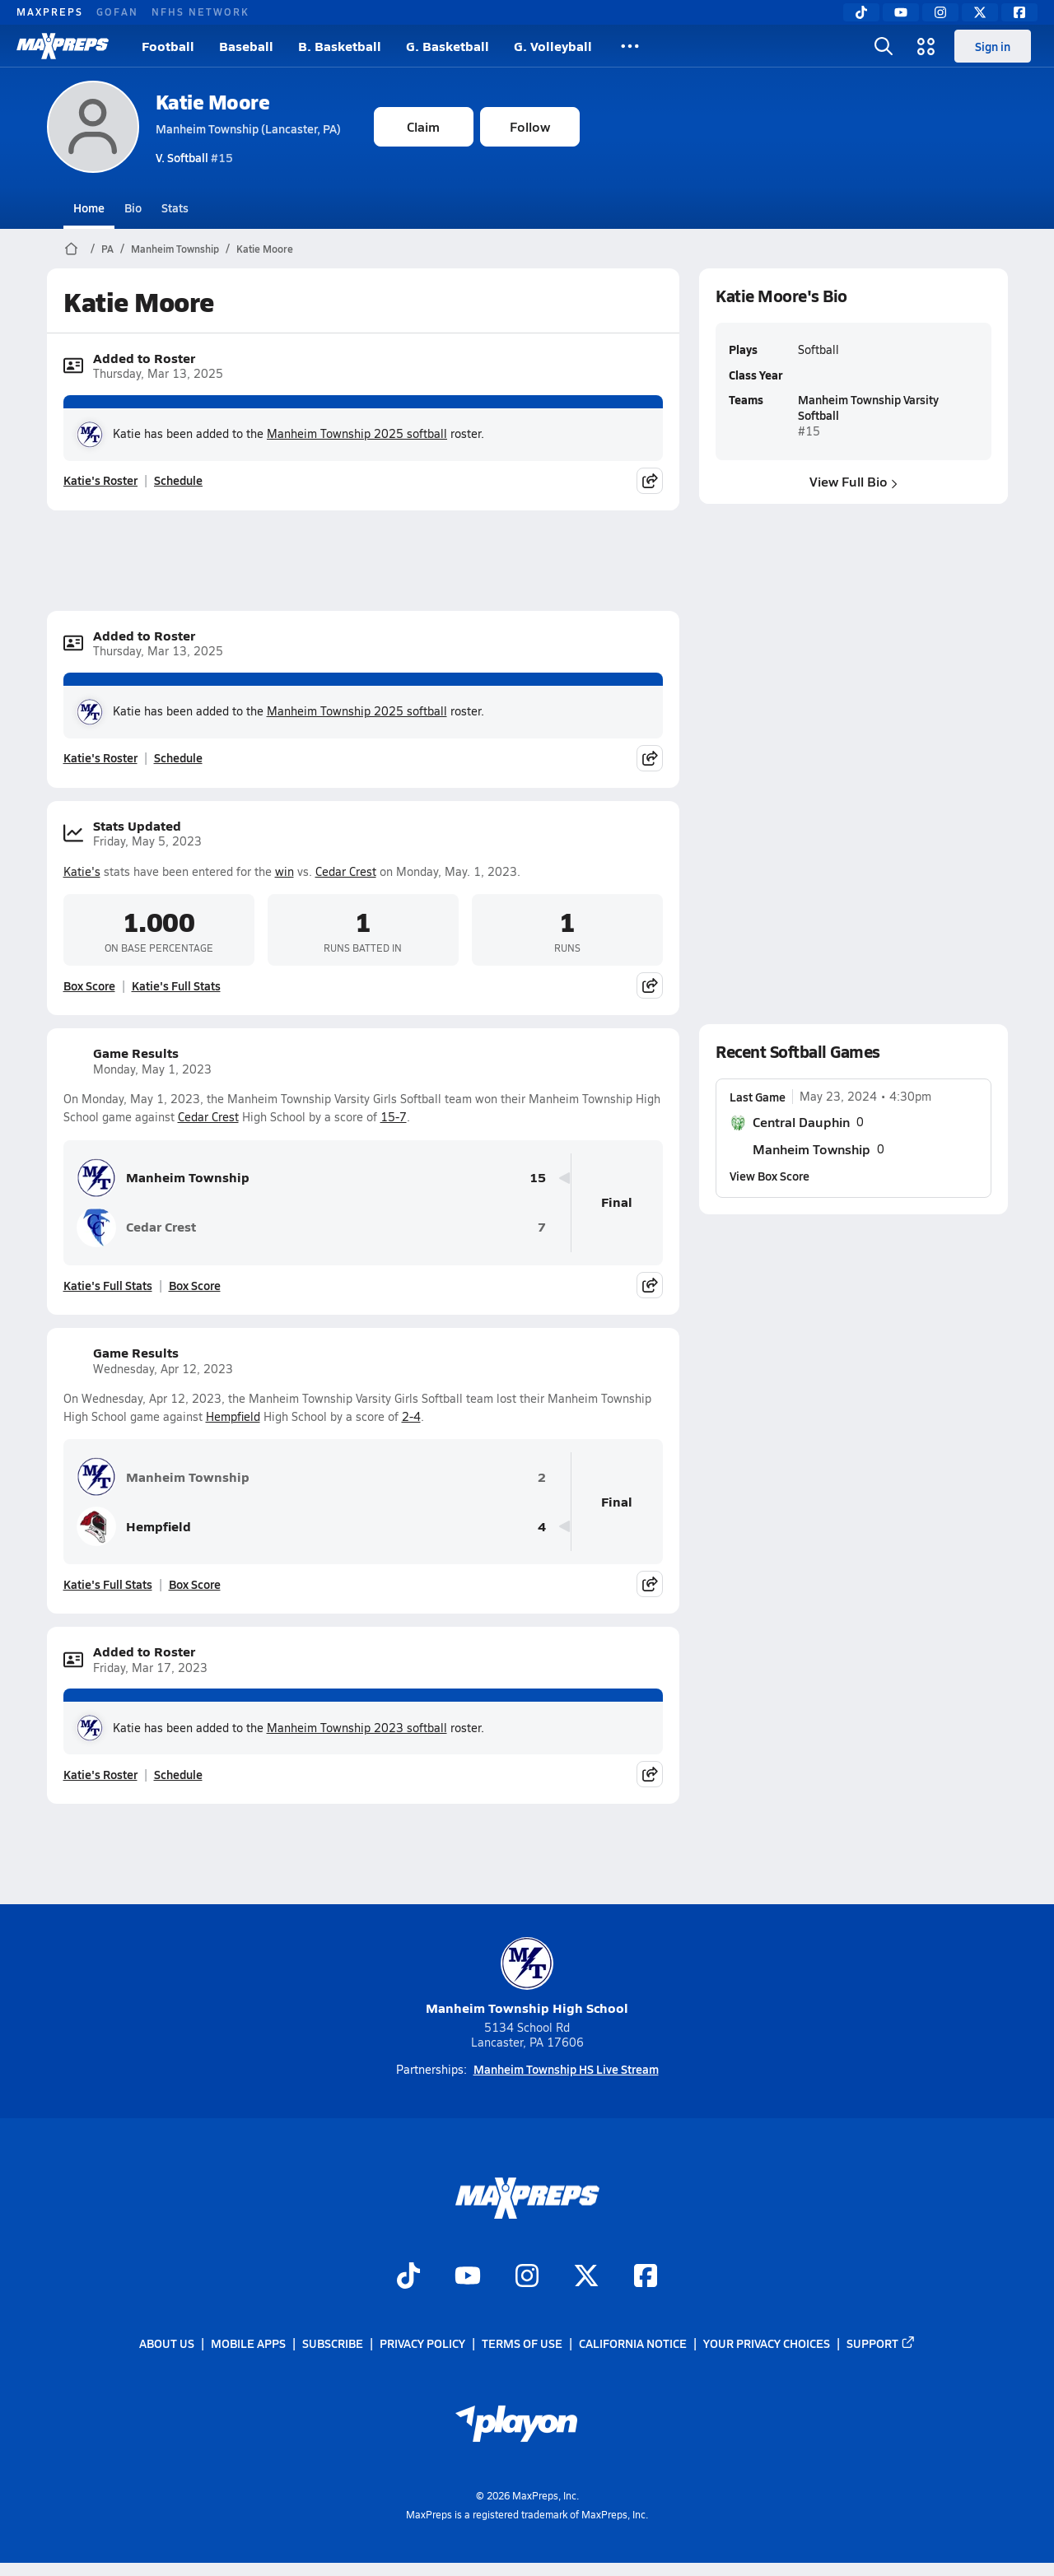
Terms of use (522, 2343)
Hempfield (233, 1416)
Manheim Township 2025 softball (357, 433)
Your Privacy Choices (766, 2343)
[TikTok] (861, 12)
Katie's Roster (100, 480)
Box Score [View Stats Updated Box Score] (89, 985)
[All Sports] (630, 46)
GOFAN (117, 11)
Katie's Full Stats (176, 985)
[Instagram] (940, 12)
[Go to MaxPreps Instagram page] (527, 2277)
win (284, 871)
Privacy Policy (422, 2343)
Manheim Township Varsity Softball (867, 406)
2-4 (411, 1416)
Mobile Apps (248, 2343)
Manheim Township (175, 248)
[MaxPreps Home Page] (71, 248)
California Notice (633, 2343)
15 (537, 1177)
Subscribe (332, 2343)
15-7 (393, 1117)
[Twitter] (980, 12)
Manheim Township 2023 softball (357, 1727)
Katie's (81, 871)
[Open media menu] (926, 46)
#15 (194, 157)
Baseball (246, 45)
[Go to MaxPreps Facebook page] (645, 2277)
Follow (530, 126)
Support (881, 2343)
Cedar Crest (345, 871)
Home (89, 207)
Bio (133, 207)
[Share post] (650, 481)
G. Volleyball (553, 45)
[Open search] (883, 46)
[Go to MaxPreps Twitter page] (586, 2277)
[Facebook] (1019, 12)
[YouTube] (901, 12)
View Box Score (769, 1175)
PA (107, 248)
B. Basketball (339, 45)
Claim (423, 126)
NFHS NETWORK (201, 11)
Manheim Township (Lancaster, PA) (248, 128)
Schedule (178, 480)
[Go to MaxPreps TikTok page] (408, 2277)
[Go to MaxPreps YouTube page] (468, 2277)
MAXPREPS (49, 11)
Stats (175, 207)
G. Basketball (447, 45)
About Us (166, 2343)
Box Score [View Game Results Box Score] (195, 1285)
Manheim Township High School (527, 1977)
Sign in (992, 46)
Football (168, 45)
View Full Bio (853, 481)
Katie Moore (213, 101)
